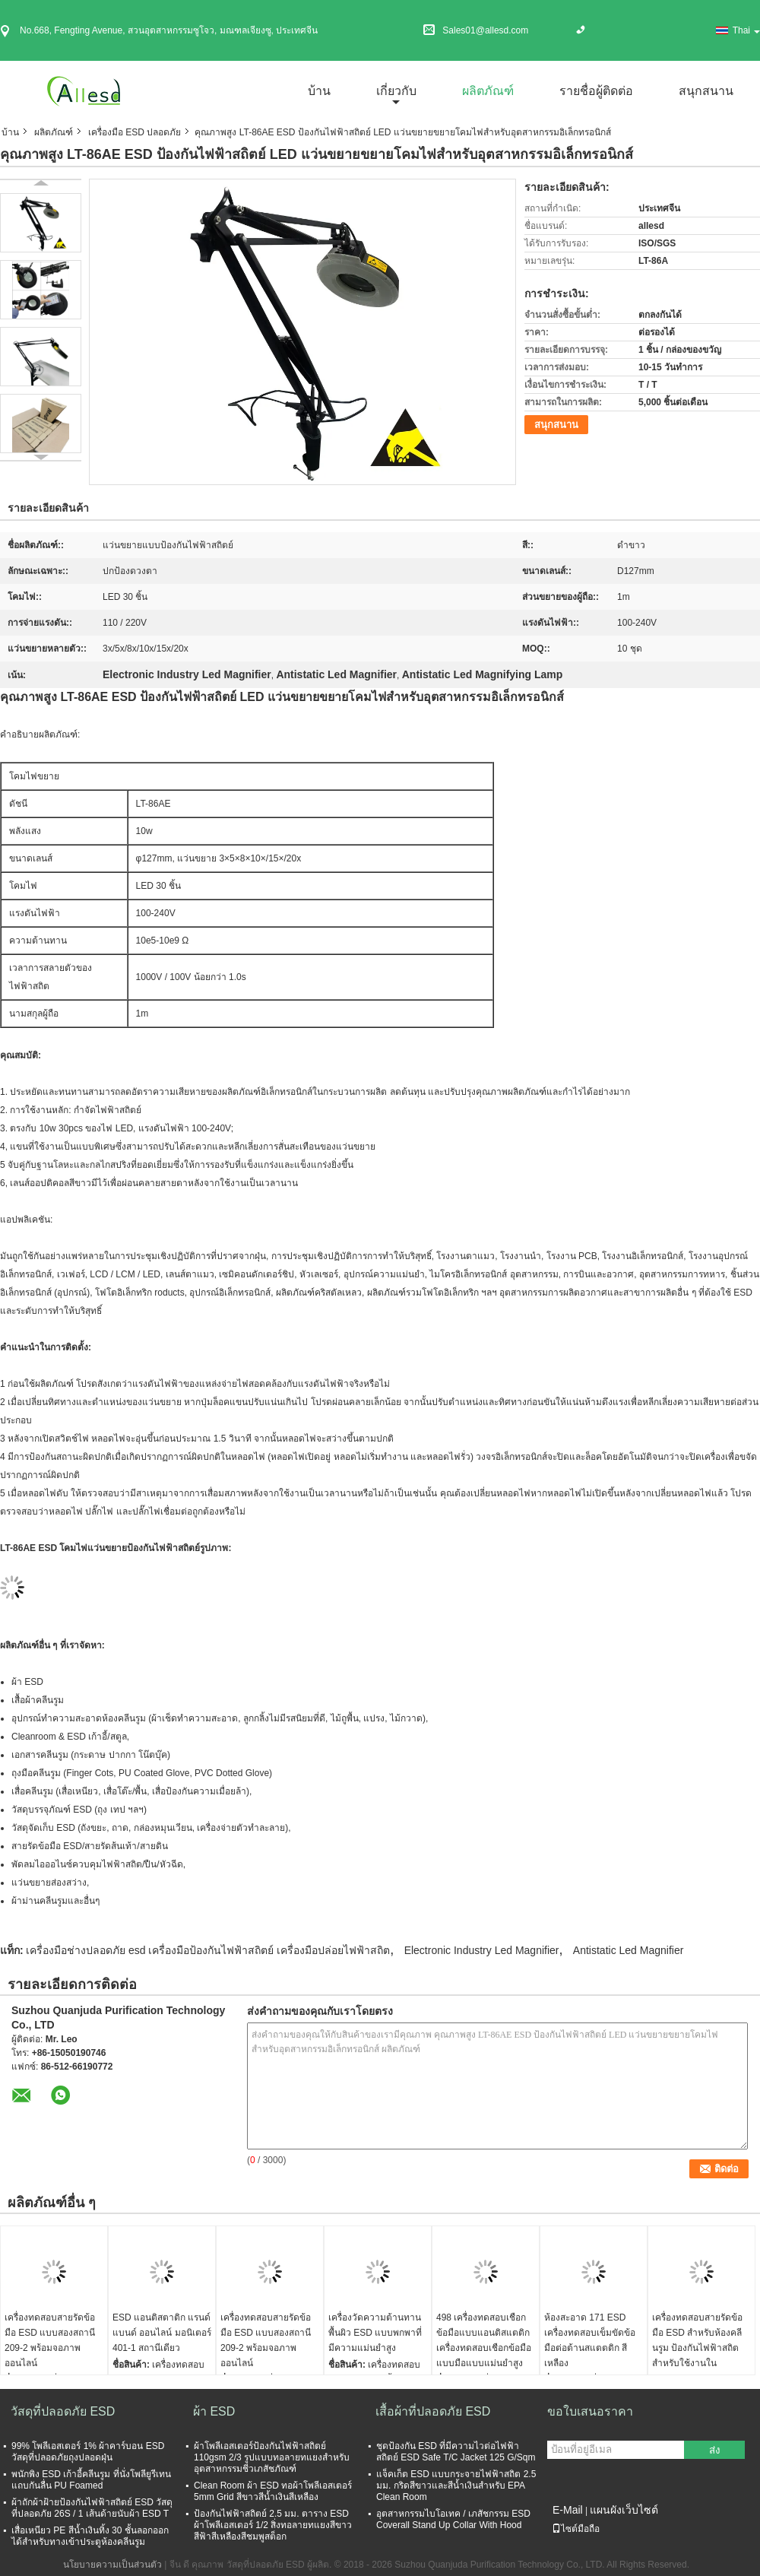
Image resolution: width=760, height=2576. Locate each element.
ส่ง (714, 2450)
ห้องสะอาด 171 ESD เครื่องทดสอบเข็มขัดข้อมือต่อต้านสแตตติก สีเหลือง (589, 2340)
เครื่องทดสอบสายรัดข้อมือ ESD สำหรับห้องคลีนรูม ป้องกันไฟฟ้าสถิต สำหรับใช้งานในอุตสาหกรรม (697, 2348)
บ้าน (319, 90)
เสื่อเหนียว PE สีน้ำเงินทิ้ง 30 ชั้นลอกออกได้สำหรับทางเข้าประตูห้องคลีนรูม (90, 2536)
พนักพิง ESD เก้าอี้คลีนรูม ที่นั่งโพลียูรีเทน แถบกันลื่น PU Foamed (91, 2480)
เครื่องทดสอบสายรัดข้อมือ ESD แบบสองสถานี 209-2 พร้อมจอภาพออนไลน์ (50, 2340)
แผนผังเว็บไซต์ (624, 2510)
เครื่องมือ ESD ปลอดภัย (134, 132)
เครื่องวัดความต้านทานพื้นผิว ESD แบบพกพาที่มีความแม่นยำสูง (375, 2332)
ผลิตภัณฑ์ (488, 90)
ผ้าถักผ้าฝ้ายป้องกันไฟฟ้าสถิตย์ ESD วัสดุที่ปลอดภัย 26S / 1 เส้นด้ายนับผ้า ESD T (92, 2508)
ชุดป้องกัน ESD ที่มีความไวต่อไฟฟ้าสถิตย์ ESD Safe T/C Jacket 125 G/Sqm (456, 2452)
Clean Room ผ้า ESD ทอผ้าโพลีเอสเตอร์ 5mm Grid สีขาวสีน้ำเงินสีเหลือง (273, 2491)
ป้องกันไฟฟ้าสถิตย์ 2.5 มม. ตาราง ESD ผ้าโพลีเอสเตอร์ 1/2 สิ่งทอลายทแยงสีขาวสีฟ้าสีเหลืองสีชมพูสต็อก (273, 2525)
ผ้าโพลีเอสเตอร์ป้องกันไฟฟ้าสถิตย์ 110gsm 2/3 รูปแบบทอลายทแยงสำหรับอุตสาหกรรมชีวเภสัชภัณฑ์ (272, 2457)
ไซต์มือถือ (576, 2529)
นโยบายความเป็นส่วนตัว (112, 2564)
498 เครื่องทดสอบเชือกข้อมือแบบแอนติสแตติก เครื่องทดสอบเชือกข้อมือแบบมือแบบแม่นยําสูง (483, 2340)
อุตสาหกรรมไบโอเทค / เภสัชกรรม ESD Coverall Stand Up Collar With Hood (453, 2519)
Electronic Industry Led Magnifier (481, 1950)
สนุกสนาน (706, 90)
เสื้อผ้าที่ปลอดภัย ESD (432, 2411)
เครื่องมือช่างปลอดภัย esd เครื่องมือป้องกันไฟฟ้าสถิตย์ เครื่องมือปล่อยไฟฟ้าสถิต (208, 1950)
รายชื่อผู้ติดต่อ (596, 90)
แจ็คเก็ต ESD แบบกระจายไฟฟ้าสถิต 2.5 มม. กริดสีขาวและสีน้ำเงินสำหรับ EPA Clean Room (456, 2485)
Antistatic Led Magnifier (628, 1950)
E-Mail (568, 2510)
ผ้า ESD (214, 2411)
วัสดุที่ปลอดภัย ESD (63, 2411)
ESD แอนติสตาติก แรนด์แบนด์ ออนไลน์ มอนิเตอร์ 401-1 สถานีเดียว (161, 2332)
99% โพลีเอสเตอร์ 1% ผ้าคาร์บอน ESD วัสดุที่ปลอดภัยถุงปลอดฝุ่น (87, 2452)
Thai (746, 30)
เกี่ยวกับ (396, 90)
